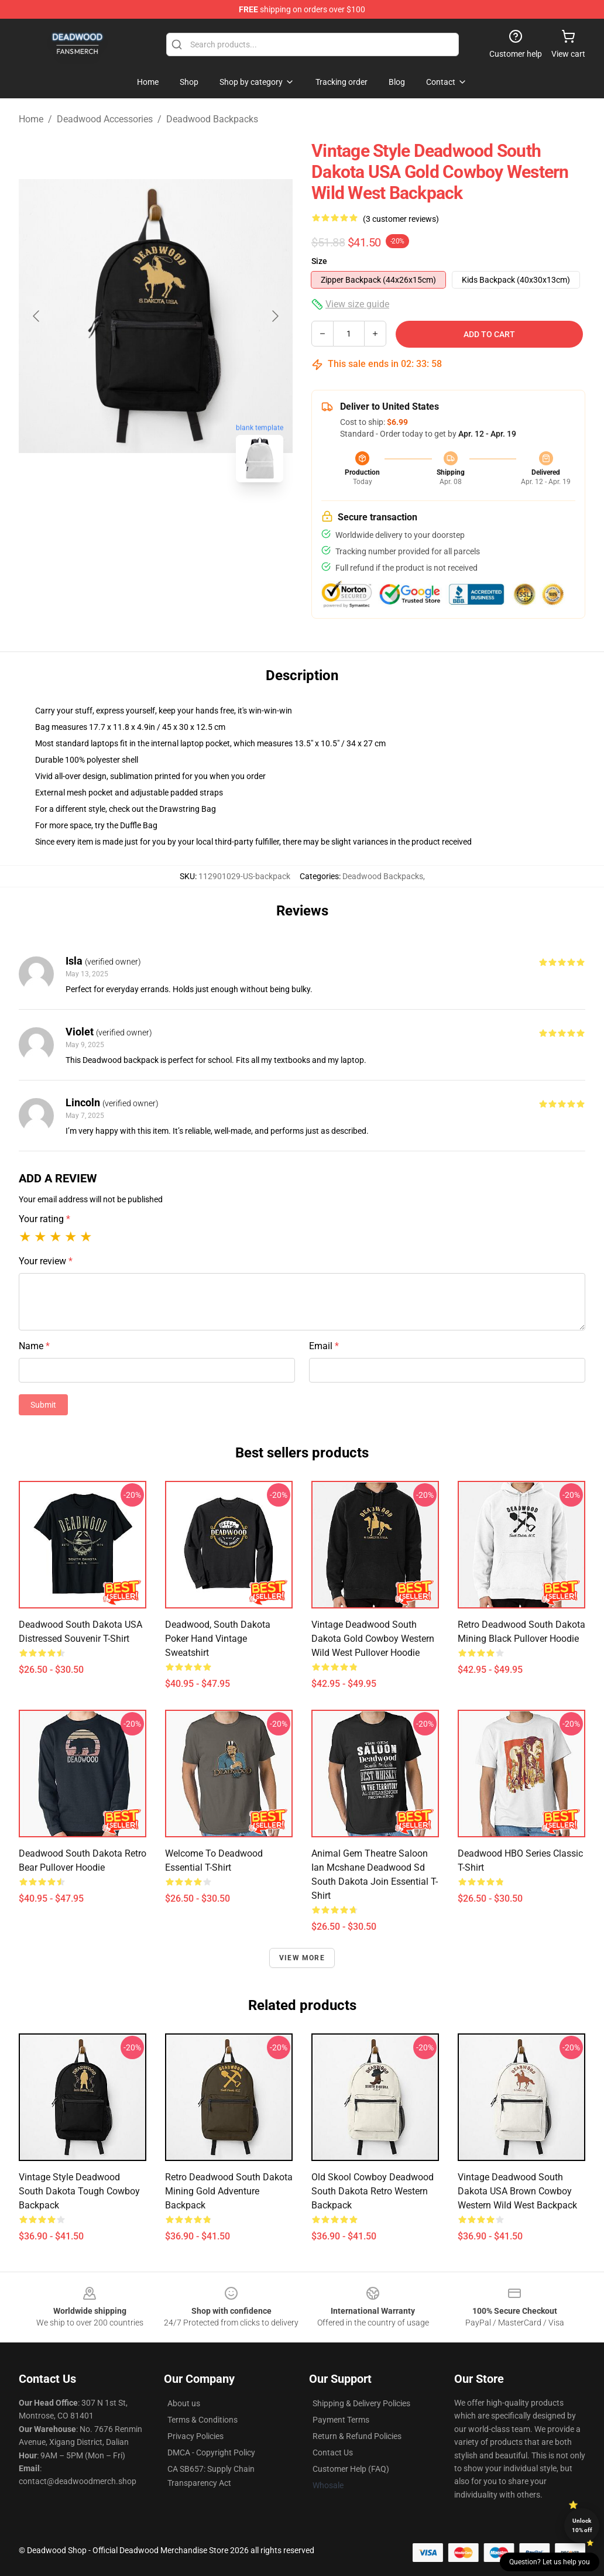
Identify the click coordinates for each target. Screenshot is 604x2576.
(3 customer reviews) (401, 219)
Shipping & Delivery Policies (361, 2403)
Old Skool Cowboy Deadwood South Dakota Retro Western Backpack (372, 2191)
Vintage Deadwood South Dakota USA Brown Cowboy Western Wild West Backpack (517, 2191)
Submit (43, 1404)
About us (183, 2403)
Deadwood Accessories (105, 119)
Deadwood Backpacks (212, 119)
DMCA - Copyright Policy (211, 2452)
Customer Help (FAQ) (351, 2469)
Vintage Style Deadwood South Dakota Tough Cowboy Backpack (79, 2191)
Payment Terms (341, 2419)
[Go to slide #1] (125, 517)
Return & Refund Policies (357, 2436)
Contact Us (333, 2452)
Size (319, 261)
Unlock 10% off (582, 2525)
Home (31, 119)
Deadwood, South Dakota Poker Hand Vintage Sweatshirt (217, 1638)
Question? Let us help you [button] (549, 2562)
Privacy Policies (195, 2436)
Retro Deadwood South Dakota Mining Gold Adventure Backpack (229, 2191)
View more (302, 1958)
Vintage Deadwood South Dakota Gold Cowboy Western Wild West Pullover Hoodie (372, 1638)
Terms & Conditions (202, 2419)
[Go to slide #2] (186, 517)
